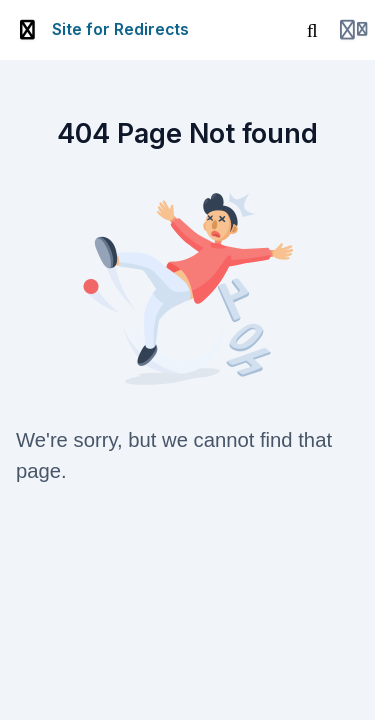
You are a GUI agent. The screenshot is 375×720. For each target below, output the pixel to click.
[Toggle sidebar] (28, 30)
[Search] (312, 30)
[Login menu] (353, 30)
